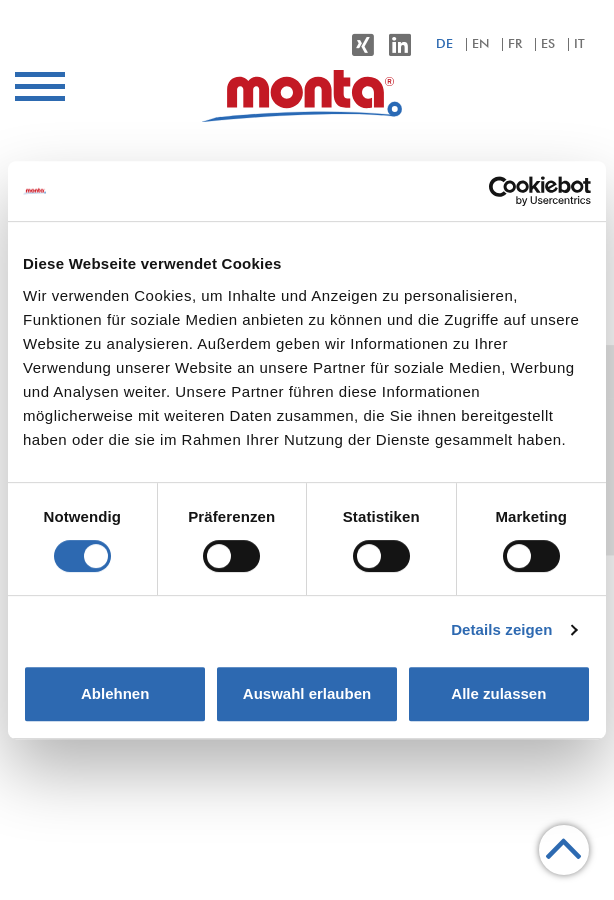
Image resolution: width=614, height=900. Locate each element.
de (444, 44)
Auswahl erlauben (307, 693)
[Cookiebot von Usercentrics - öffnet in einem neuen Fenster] (503, 191)
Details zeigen (501, 629)
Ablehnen (115, 693)
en (480, 44)
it (579, 44)
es (548, 44)
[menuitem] (307, 95)
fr (515, 44)
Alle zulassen (498, 693)
